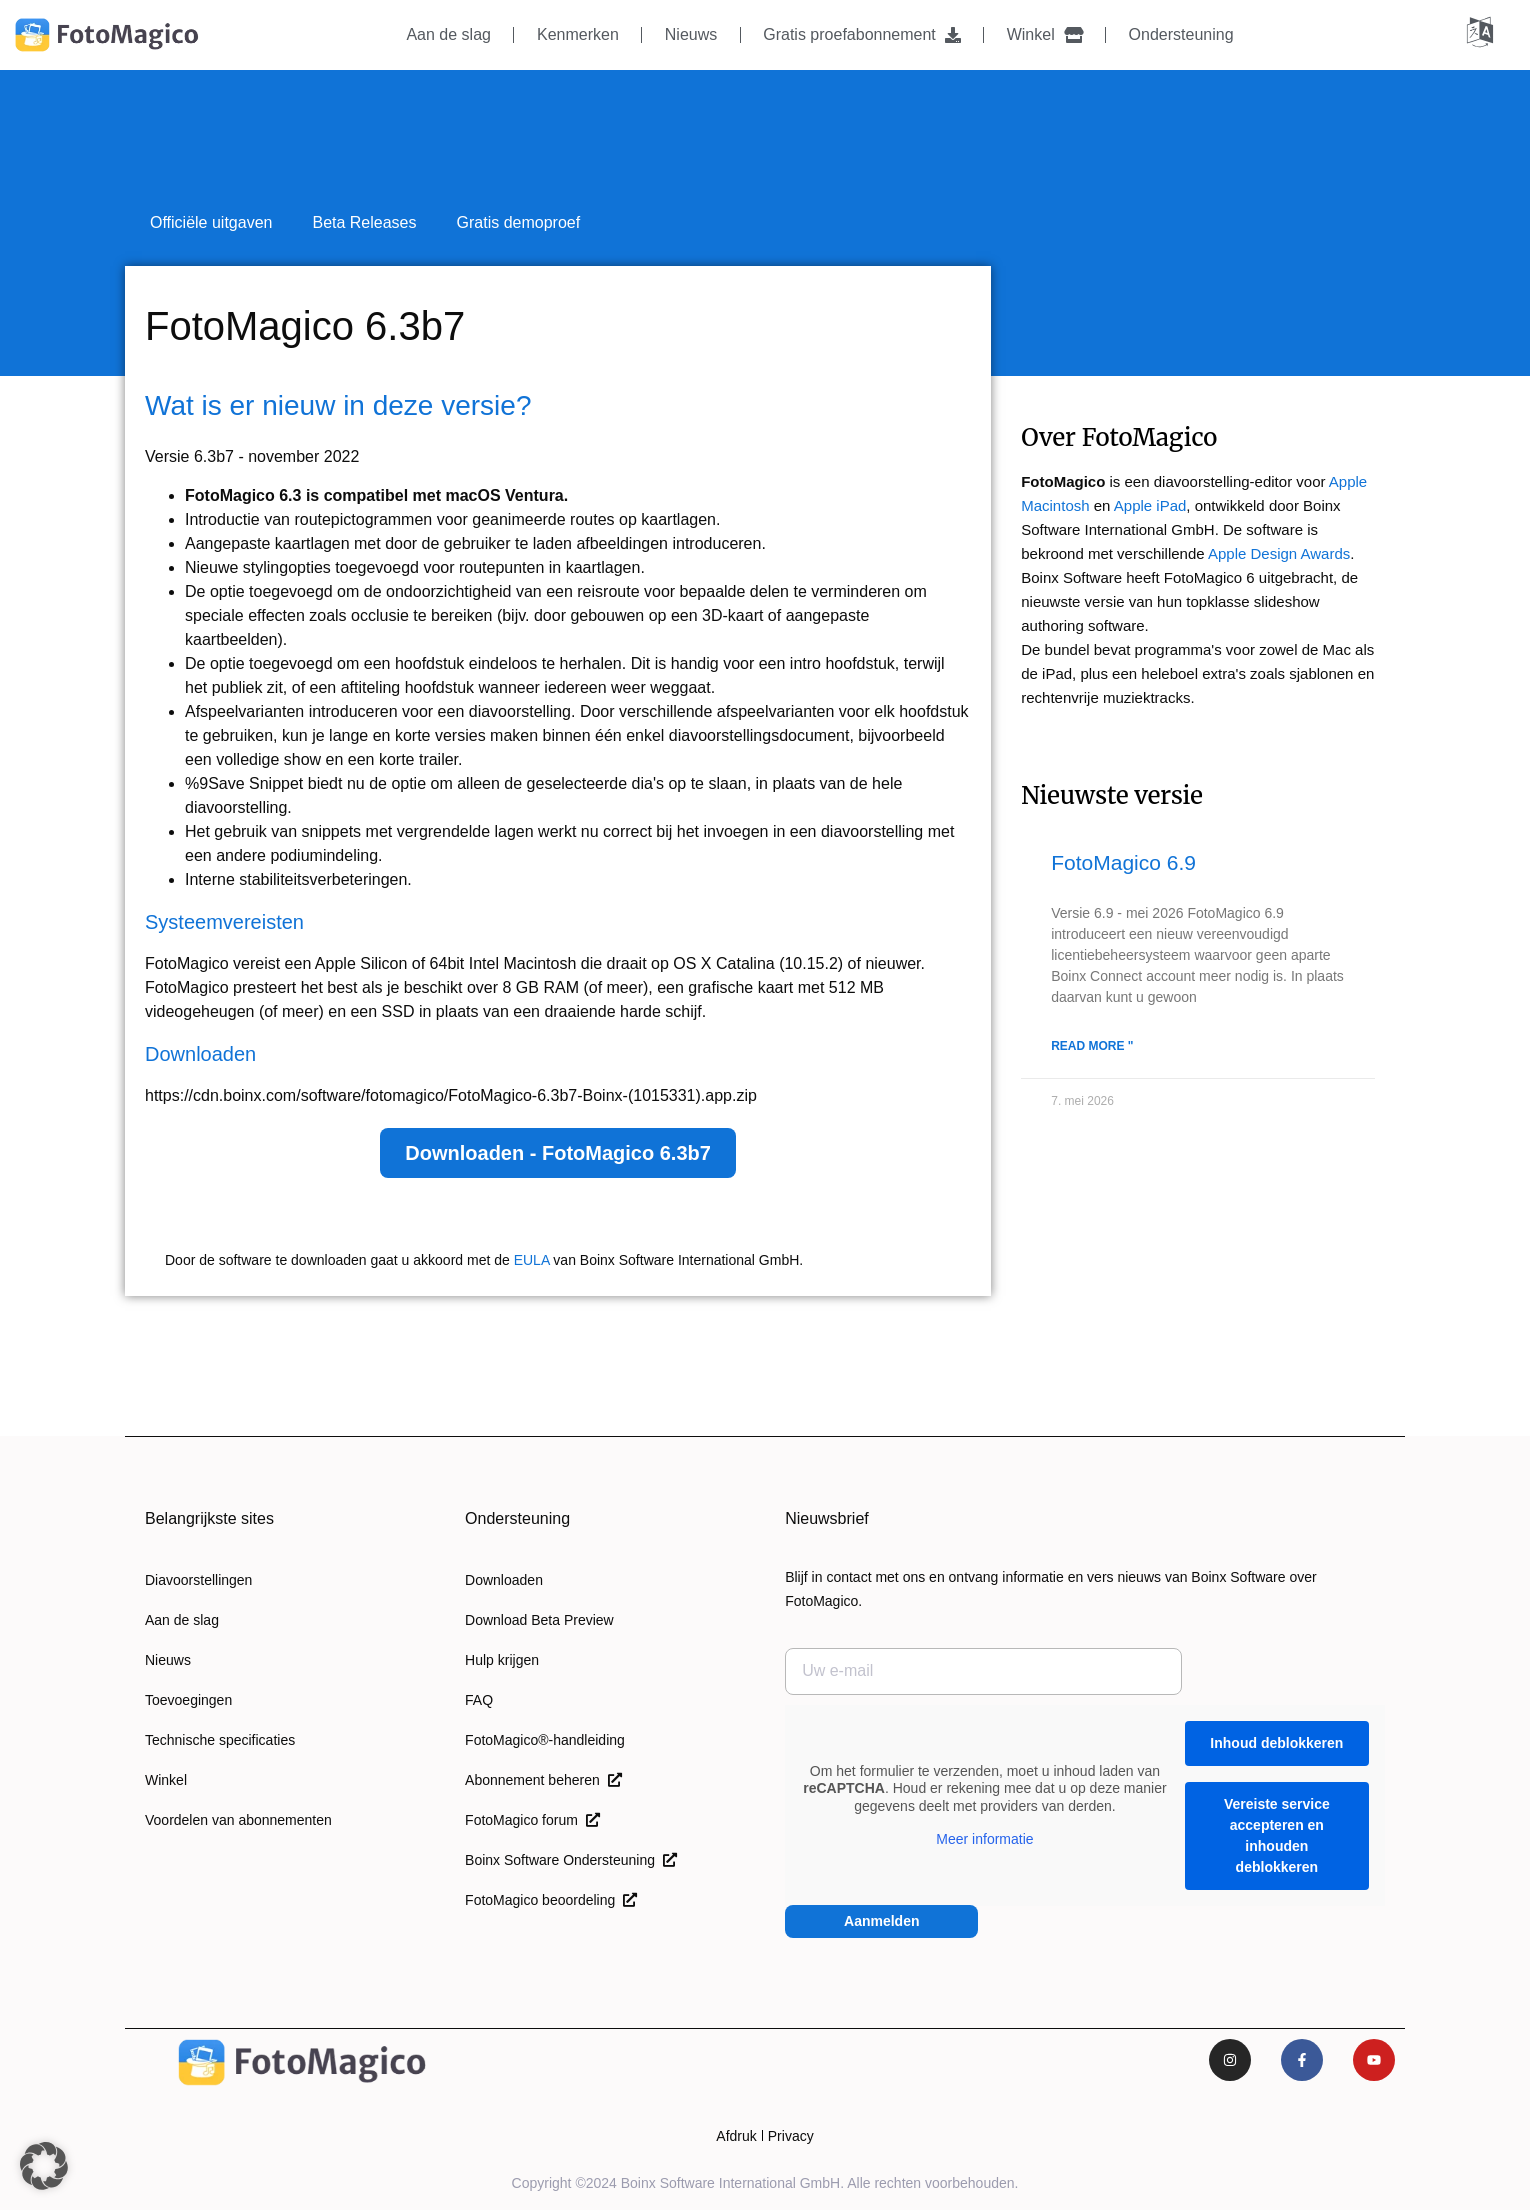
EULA (532, 1260)
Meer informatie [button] (984, 1839)
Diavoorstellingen (198, 1580)
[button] (44, 2166)
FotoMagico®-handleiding (545, 1740)
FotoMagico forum (532, 1820)
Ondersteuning (1181, 34)
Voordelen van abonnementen (238, 1820)
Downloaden (504, 1580)
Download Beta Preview (539, 1620)
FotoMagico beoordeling (551, 1900)
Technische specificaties (220, 1740)
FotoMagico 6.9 (1123, 862)
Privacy (791, 2136)
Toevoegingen (188, 1700)
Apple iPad (1150, 505)
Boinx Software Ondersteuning (571, 1860)
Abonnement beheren (543, 1780)
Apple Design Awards (1279, 553)
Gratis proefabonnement (861, 34)
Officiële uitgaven (211, 222)
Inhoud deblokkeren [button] (1277, 1743)
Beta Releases (364, 222)
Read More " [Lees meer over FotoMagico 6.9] (1092, 1046)
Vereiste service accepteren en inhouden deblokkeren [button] (1277, 1835)
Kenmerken (578, 34)
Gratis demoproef (519, 222)
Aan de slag (448, 34)
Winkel (1045, 34)
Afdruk (736, 2136)
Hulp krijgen (502, 1660)
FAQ (479, 1700)
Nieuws (691, 34)
